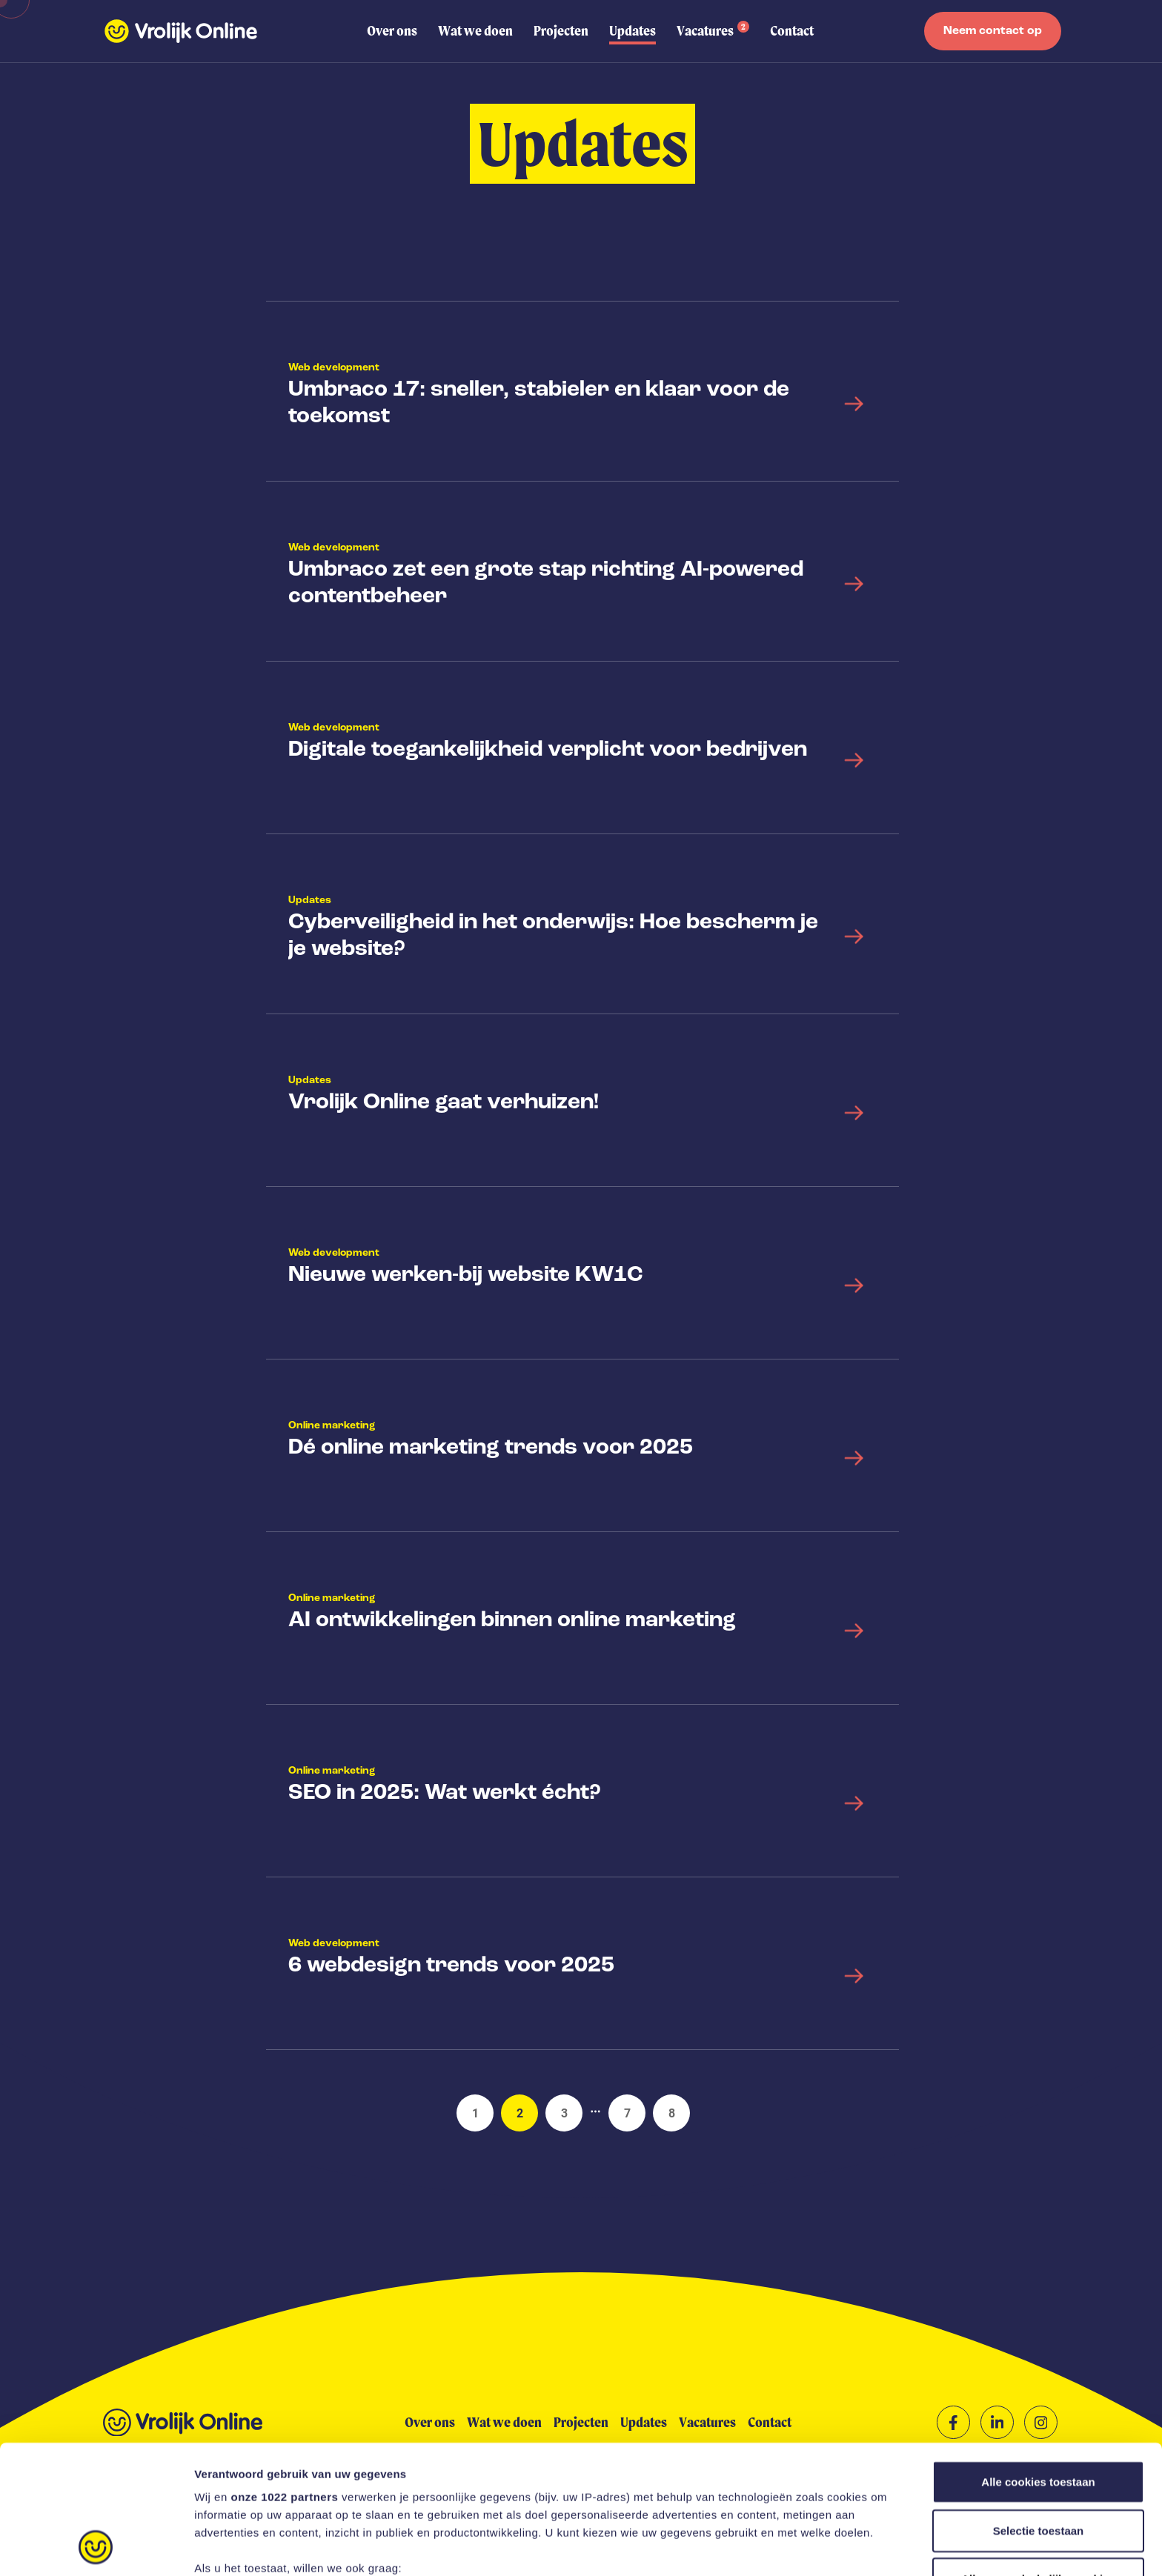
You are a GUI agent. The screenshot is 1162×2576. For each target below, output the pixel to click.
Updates (632, 30)
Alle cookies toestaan (1038, 2361)
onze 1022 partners (284, 2376)
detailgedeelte (726, 2506)
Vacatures (713, 30)
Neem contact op (992, 31)
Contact (792, 30)
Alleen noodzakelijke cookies (1038, 2458)
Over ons (392, 30)
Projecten (561, 30)
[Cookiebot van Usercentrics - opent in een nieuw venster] (96, 2547)
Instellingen (797, 2546)
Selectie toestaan (1038, 2409)
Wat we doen (475, 30)
